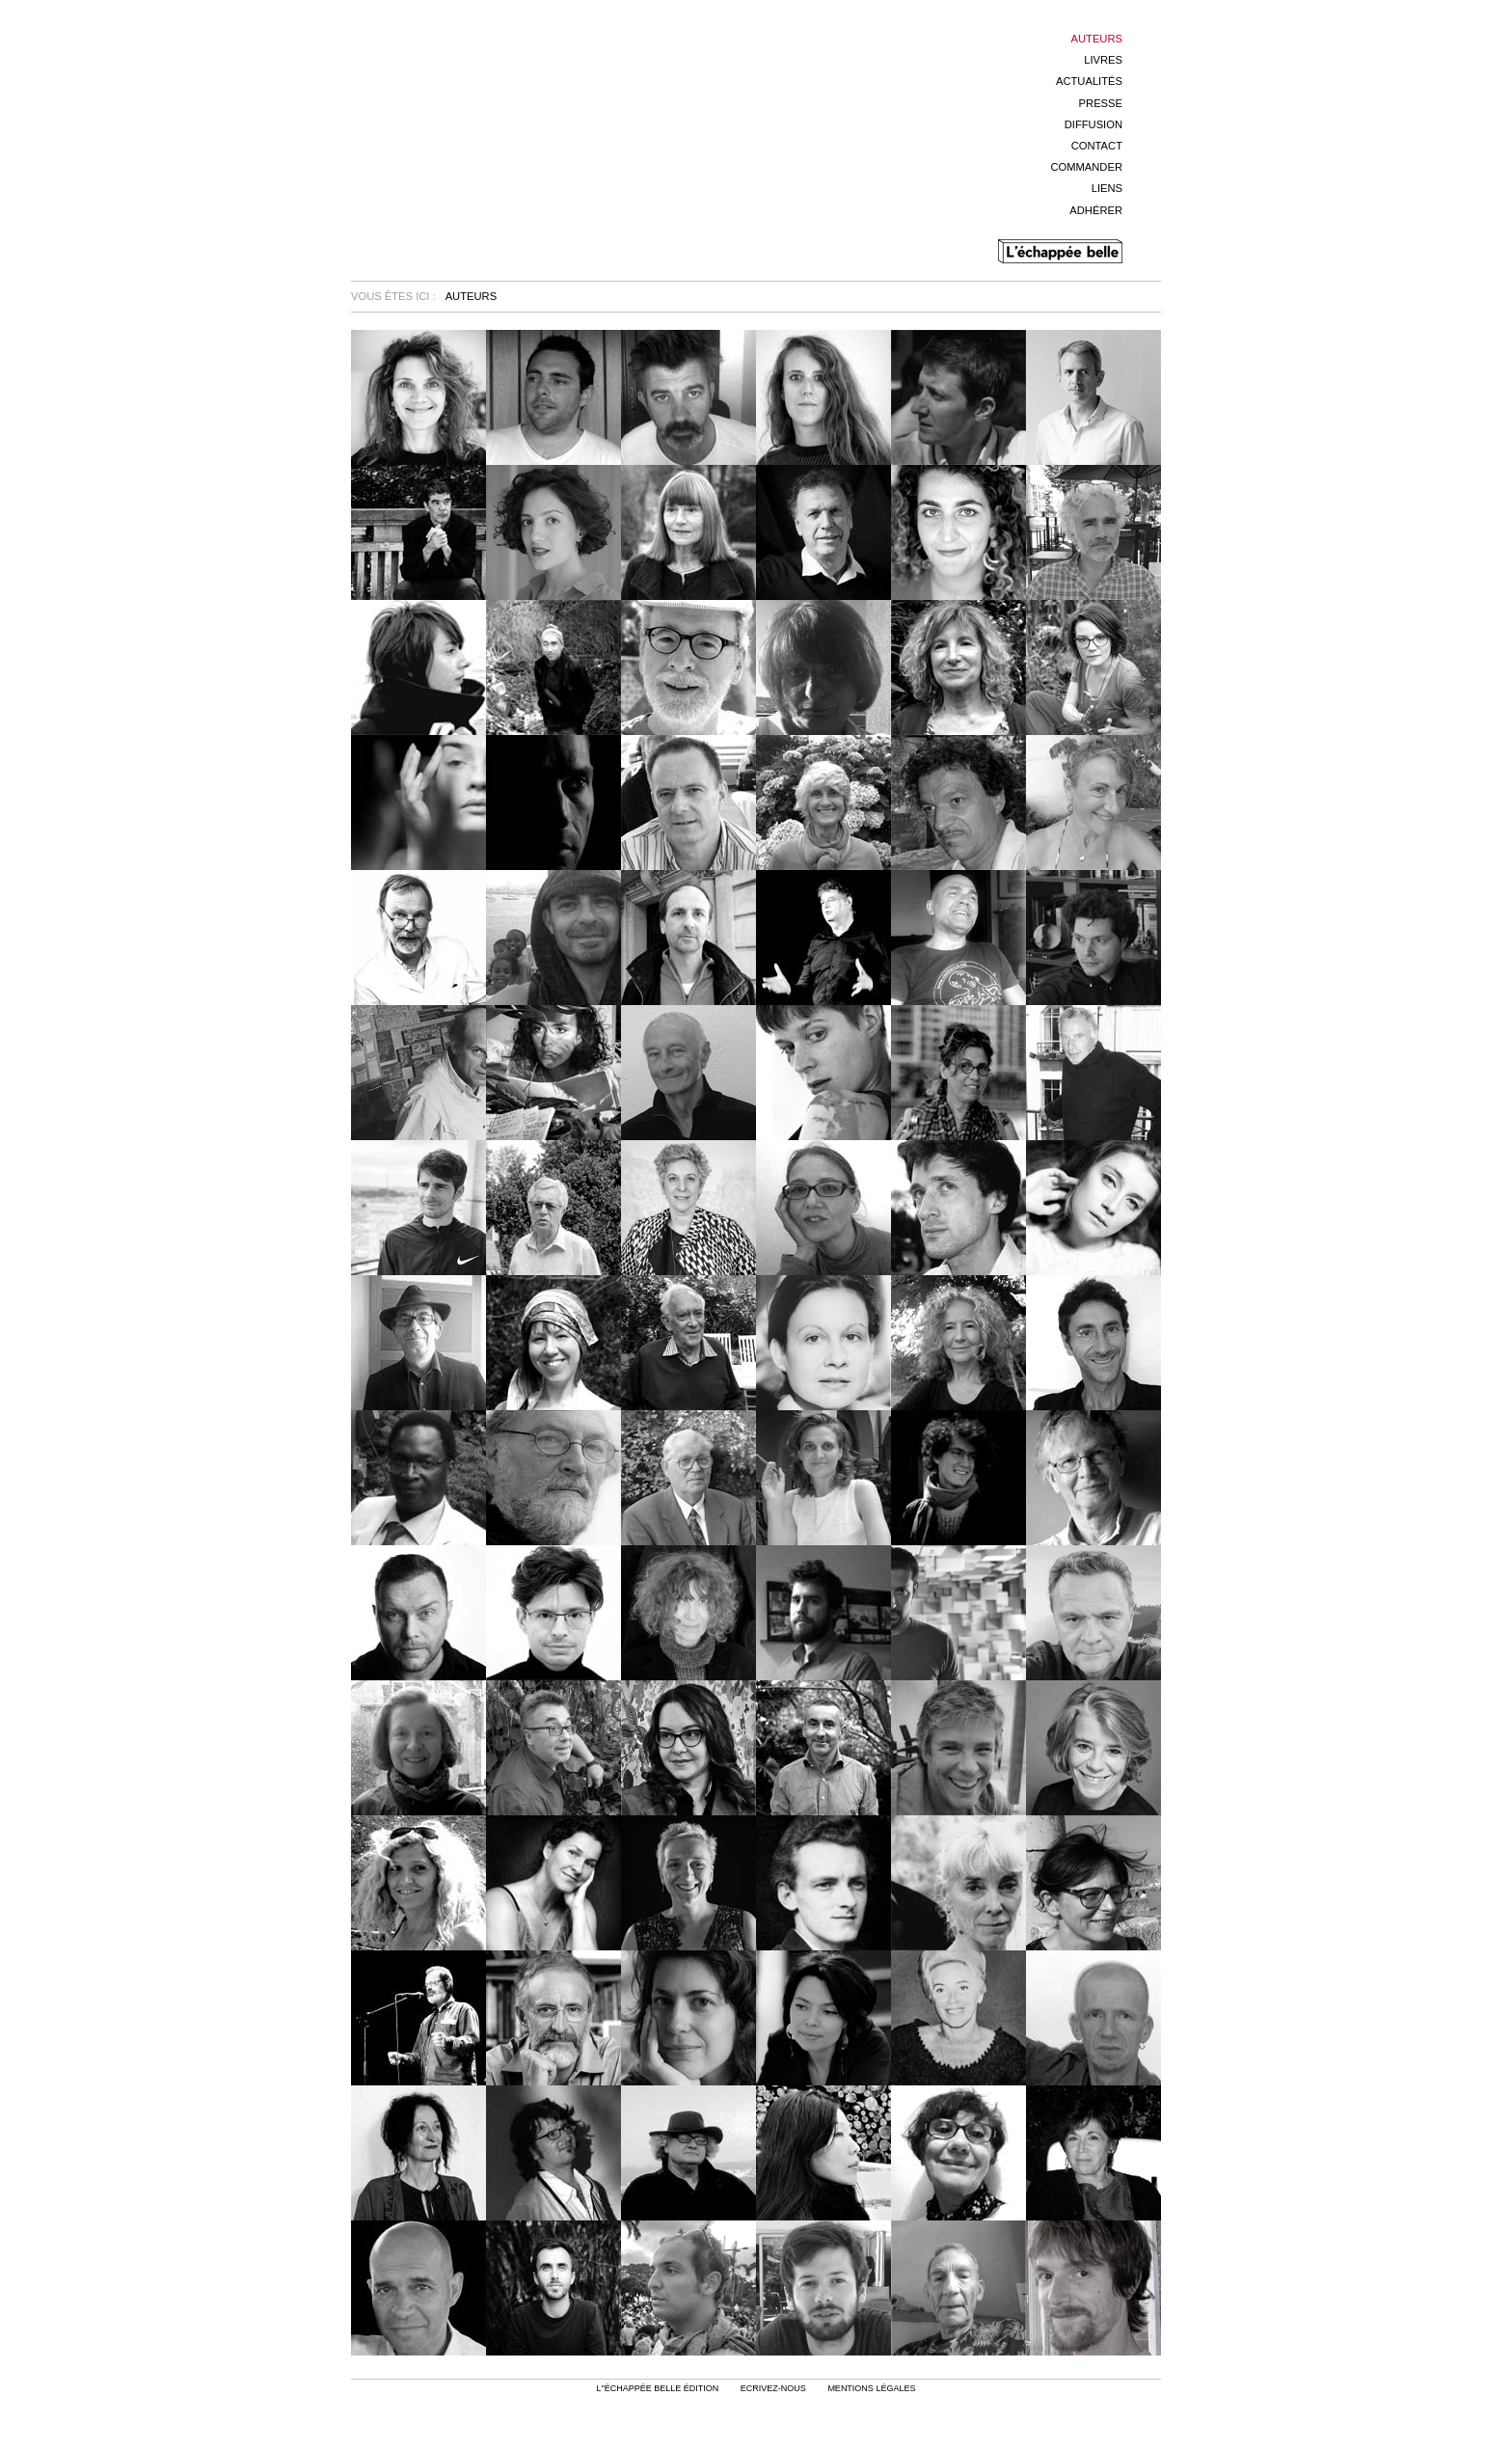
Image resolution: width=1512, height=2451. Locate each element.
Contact (1096, 145)
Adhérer (1095, 210)
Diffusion (1093, 124)
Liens (1107, 188)
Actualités (1089, 81)
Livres (1103, 60)
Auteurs (1096, 38)
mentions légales (871, 2388)
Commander (1086, 167)
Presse (1100, 103)
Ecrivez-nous (773, 2388)
